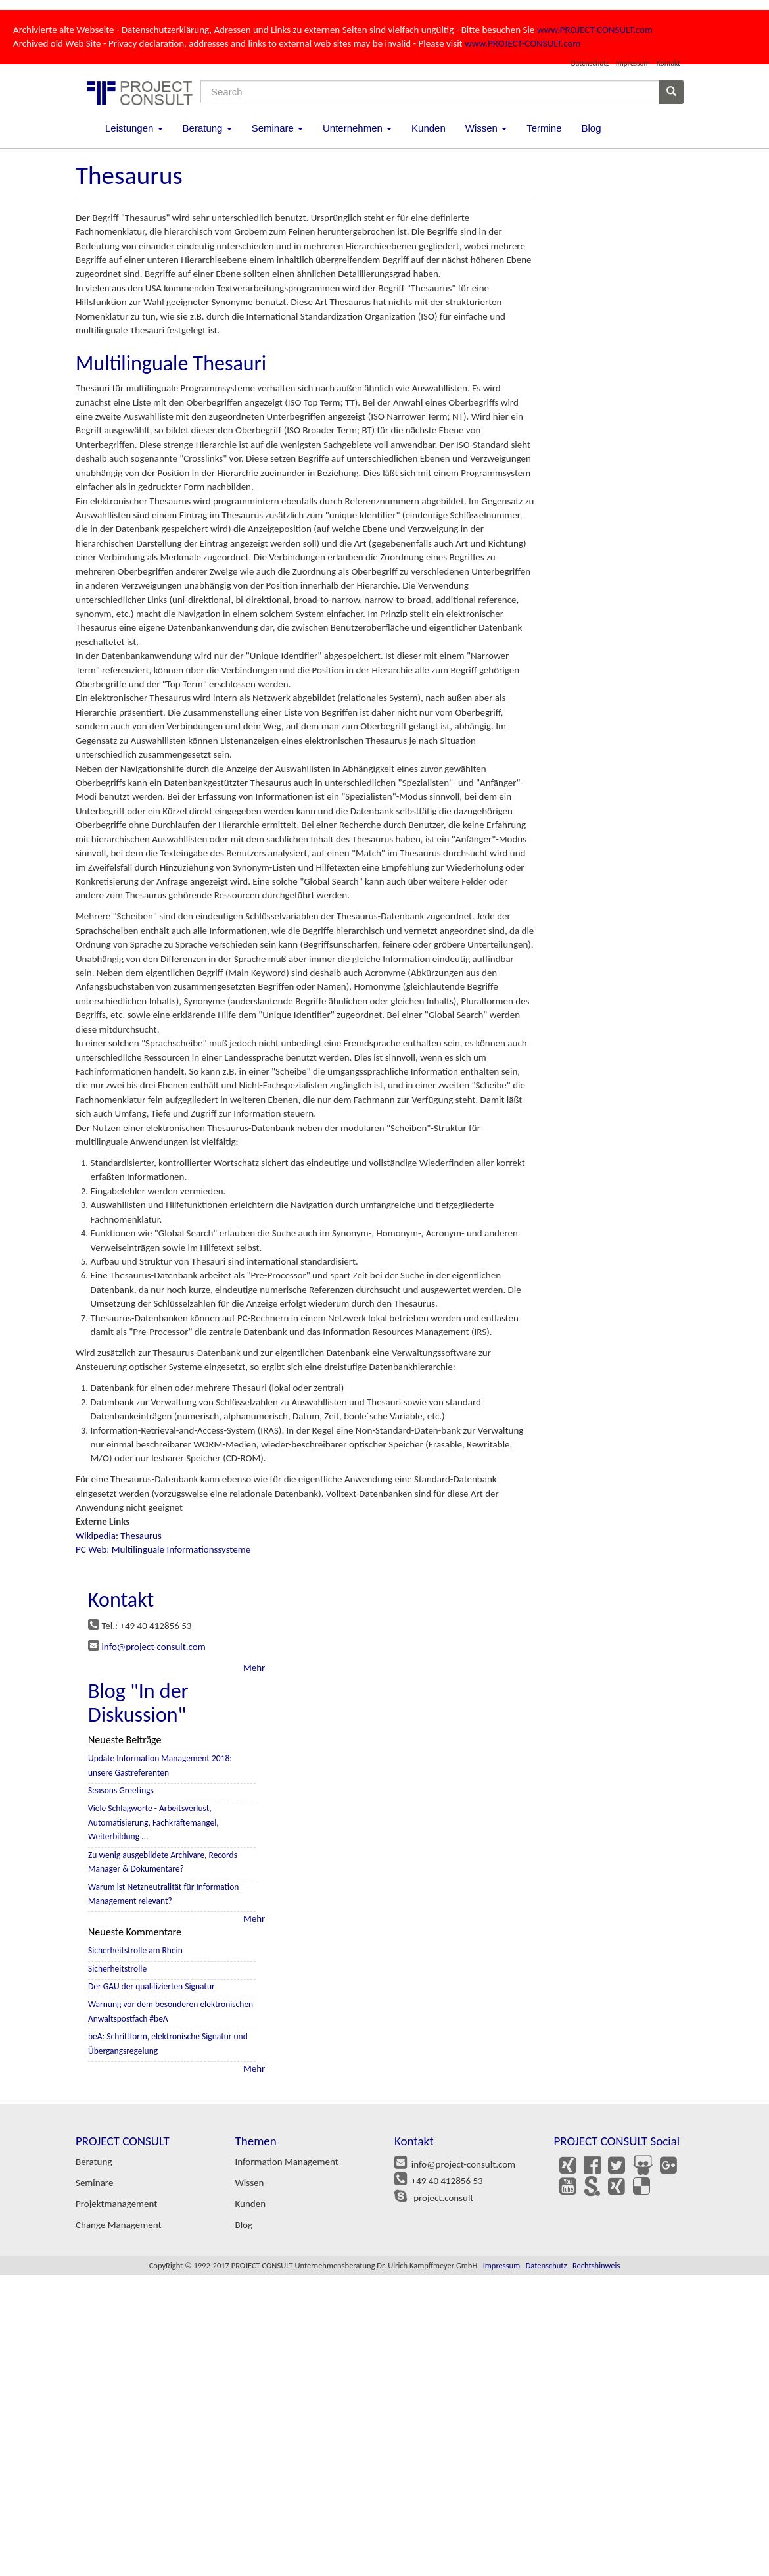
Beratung (207, 128)
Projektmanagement (116, 2204)
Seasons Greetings (121, 1790)
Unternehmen (357, 128)
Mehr (254, 1668)
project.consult (441, 2198)
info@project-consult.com (153, 1647)
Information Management (286, 2162)
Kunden (428, 128)
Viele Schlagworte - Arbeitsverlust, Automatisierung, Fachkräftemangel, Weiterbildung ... (153, 1822)
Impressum (633, 63)
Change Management (118, 2225)
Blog (591, 128)
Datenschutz (590, 63)
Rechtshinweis (596, 2265)
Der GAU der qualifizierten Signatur (151, 1986)
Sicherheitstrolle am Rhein (135, 1950)
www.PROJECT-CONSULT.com (595, 30)
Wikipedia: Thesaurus (119, 1536)
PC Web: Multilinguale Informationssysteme (163, 1549)
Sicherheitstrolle (117, 1968)
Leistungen (134, 128)
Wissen (486, 128)
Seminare (277, 128)
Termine (543, 128)
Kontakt (668, 63)
